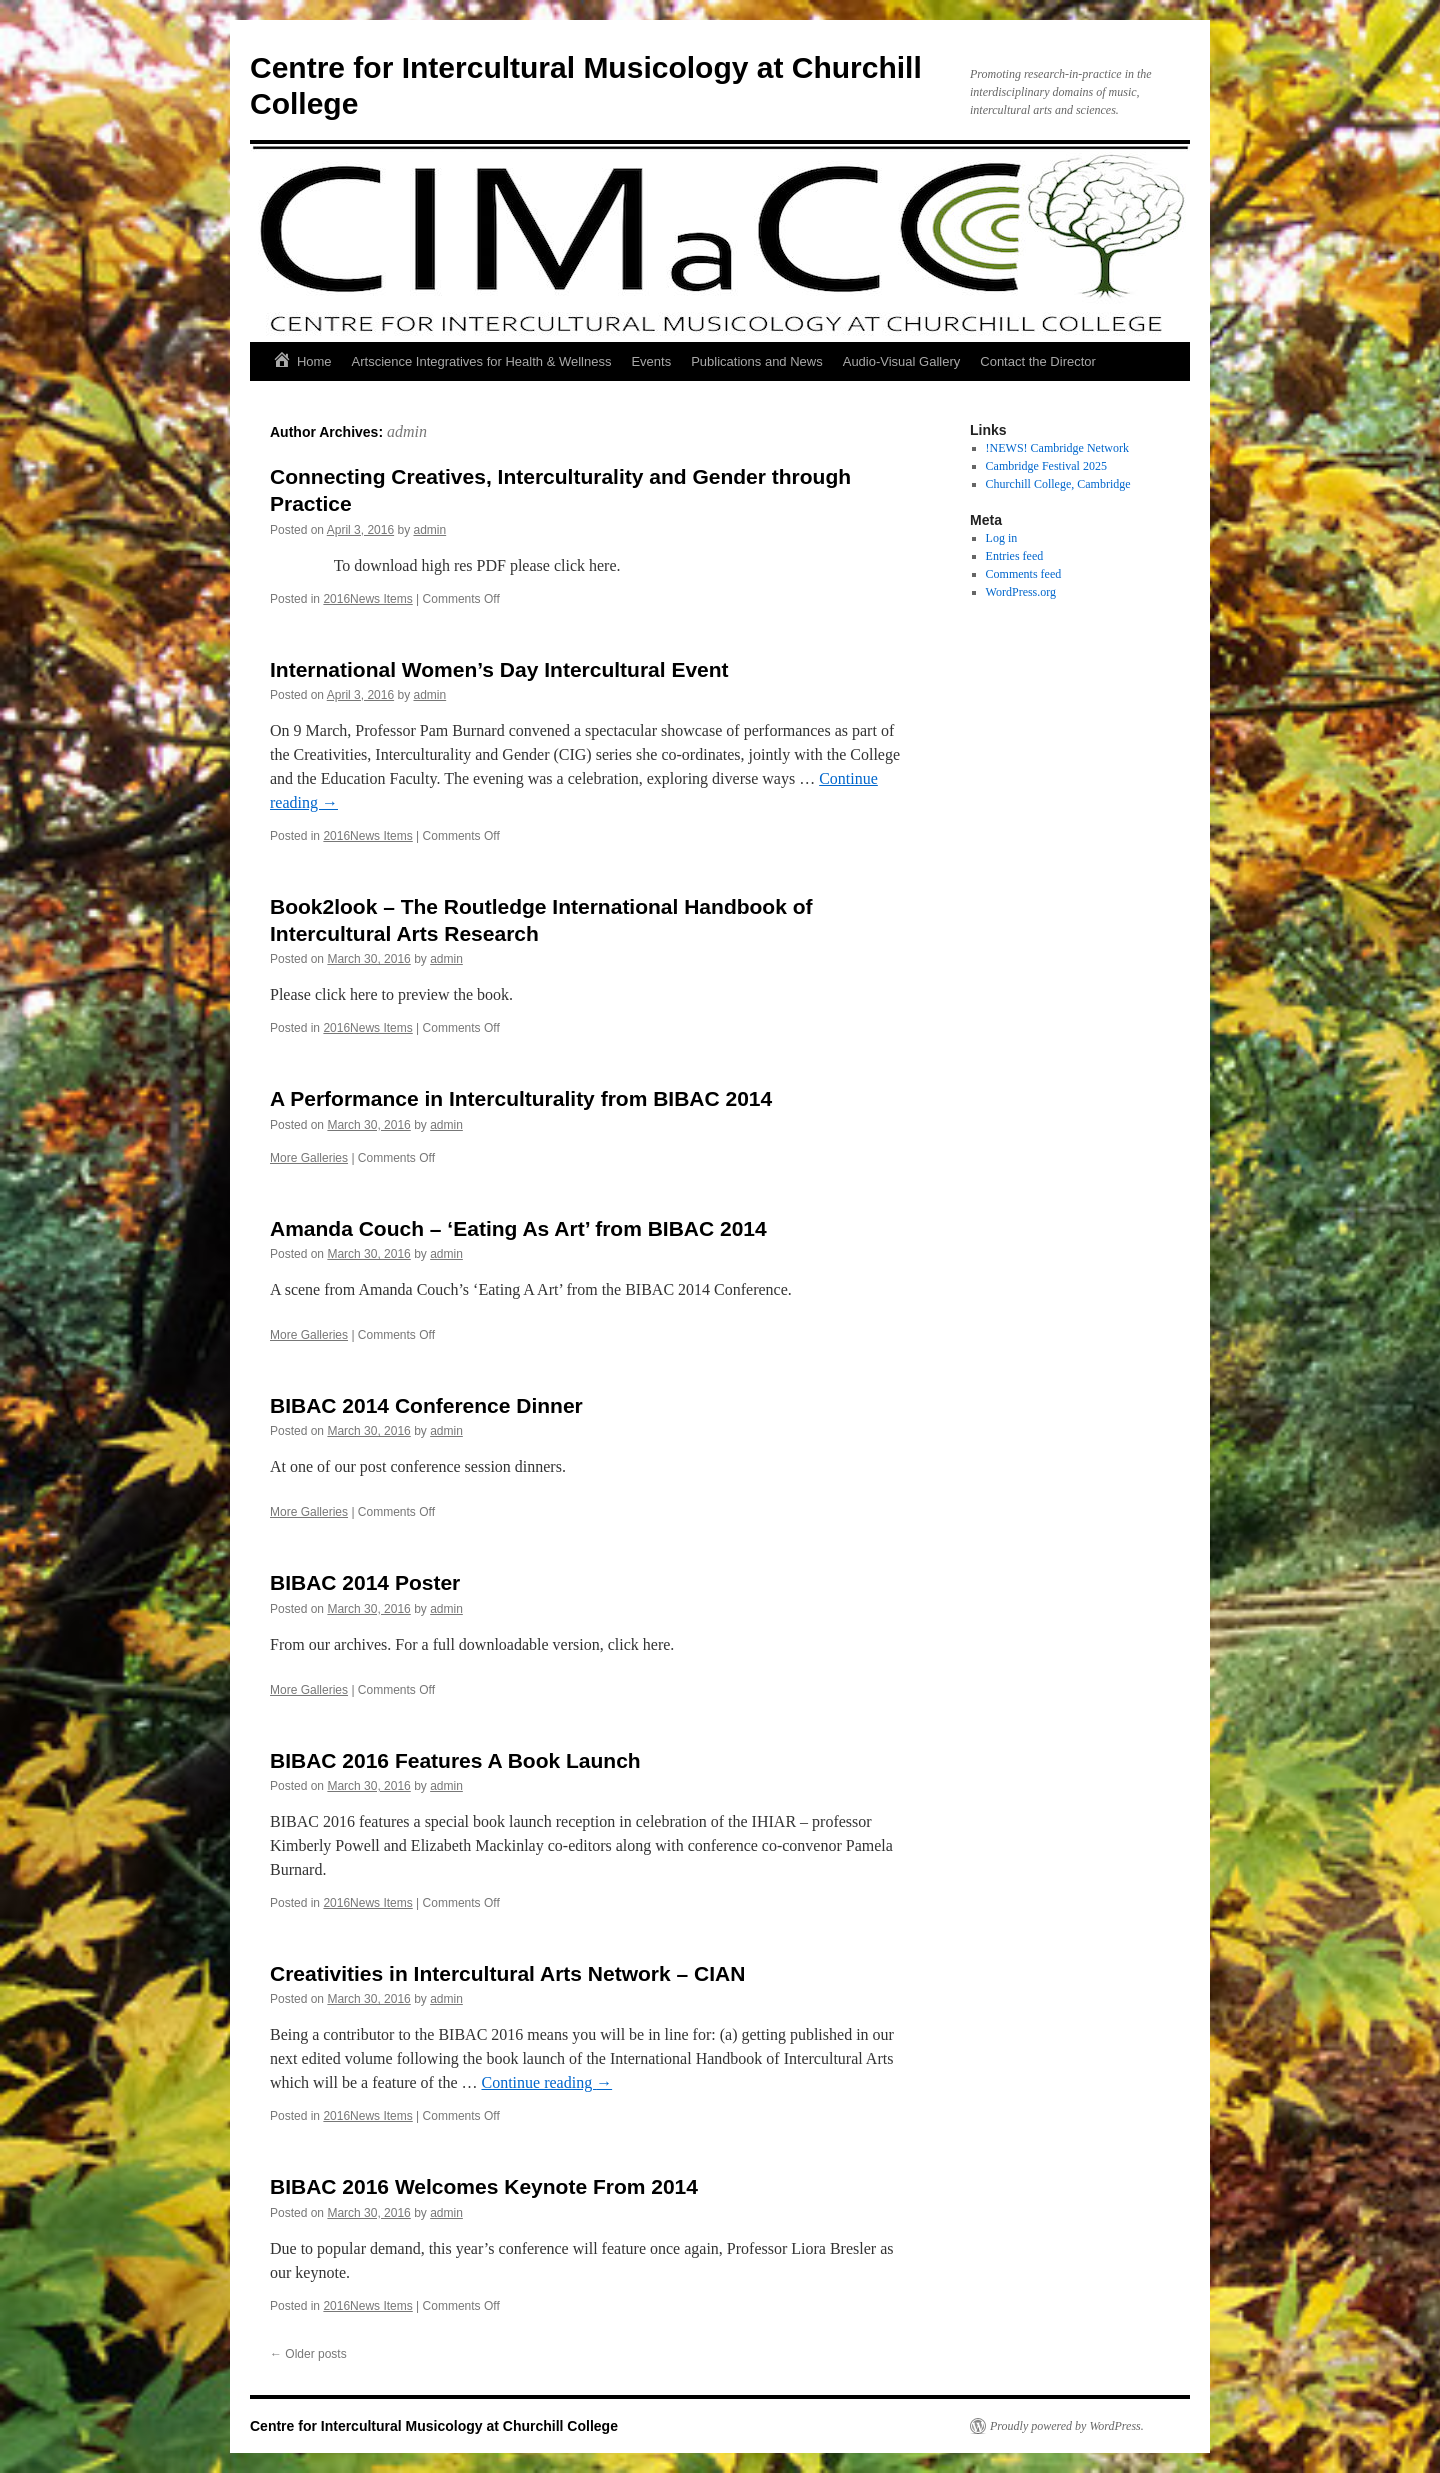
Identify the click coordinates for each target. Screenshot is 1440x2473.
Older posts (308, 2354)
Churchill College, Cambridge (1058, 484)
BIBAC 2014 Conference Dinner (426, 1405)
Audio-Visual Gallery (902, 361)
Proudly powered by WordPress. (1067, 2426)
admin (407, 431)
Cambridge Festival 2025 (1046, 466)
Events (651, 361)
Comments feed (1024, 574)
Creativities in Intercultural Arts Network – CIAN (507, 1973)
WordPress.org (1021, 592)
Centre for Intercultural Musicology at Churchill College (434, 2426)
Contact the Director (1038, 361)
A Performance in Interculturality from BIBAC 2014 (521, 1098)
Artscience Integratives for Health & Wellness (482, 361)
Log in (1002, 538)
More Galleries (309, 1158)
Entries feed (1015, 556)
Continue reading (546, 2082)
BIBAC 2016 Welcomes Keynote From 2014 (484, 2186)
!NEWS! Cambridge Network (1057, 448)
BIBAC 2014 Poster (365, 1582)
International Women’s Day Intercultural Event (499, 669)
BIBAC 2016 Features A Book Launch (455, 1760)
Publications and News (757, 361)
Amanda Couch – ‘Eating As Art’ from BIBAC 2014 (518, 1228)
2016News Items (367, 599)
